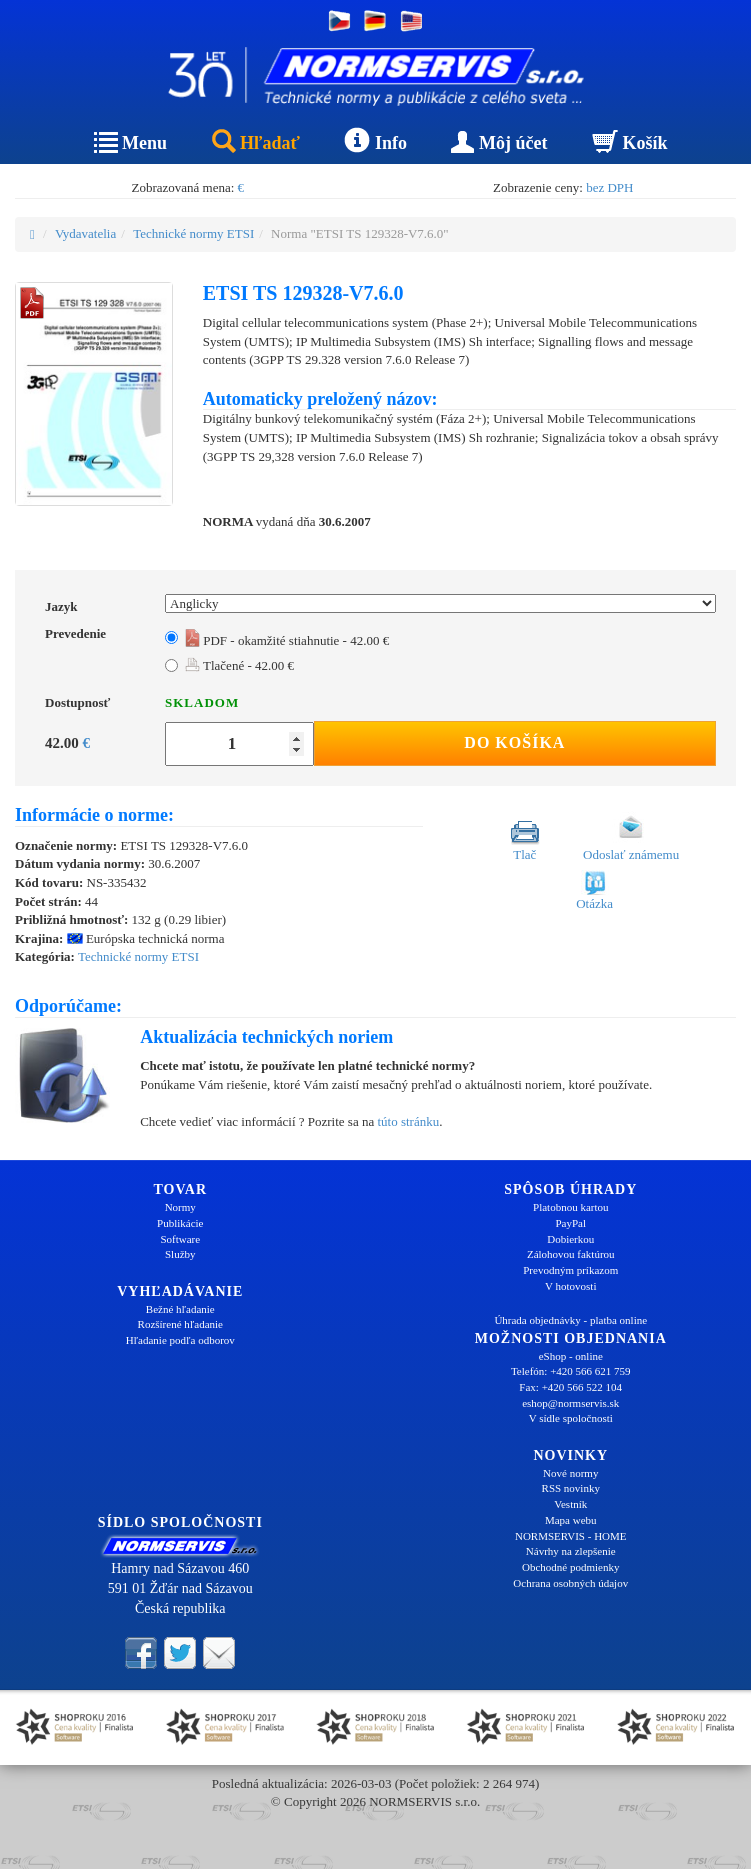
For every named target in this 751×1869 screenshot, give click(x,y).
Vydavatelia (85, 233)
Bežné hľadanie (180, 1309)
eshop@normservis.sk (570, 1403)
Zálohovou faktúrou (571, 1254)
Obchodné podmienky (570, 1567)
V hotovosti (570, 1286)
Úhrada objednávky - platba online (570, 1320)
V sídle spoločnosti (571, 1418)
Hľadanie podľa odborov (180, 1340)
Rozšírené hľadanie (180, 1324)
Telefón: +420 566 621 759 (571, 1371)
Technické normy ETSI (193, 233)
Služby (180, 1254)
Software (180, 1239)
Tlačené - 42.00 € (239, 665)
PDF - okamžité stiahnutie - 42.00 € (287, 640)
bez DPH (609, 187)
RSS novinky (571, 1488)
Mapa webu (571, 1520)
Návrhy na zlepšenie (571, 1551)
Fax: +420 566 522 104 (570, 1387)
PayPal (570, 1223)
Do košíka (514, 742)
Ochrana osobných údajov (570, 1583)
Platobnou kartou (570, 1207)
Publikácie (180, 1223)
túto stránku (408, 1121)
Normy (180, 1207)
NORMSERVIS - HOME (571, 1536)
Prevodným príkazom (570, 1270)
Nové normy (570, 1473)
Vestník (570, 1504)
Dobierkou (570, 1239)
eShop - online (571, 1356)
